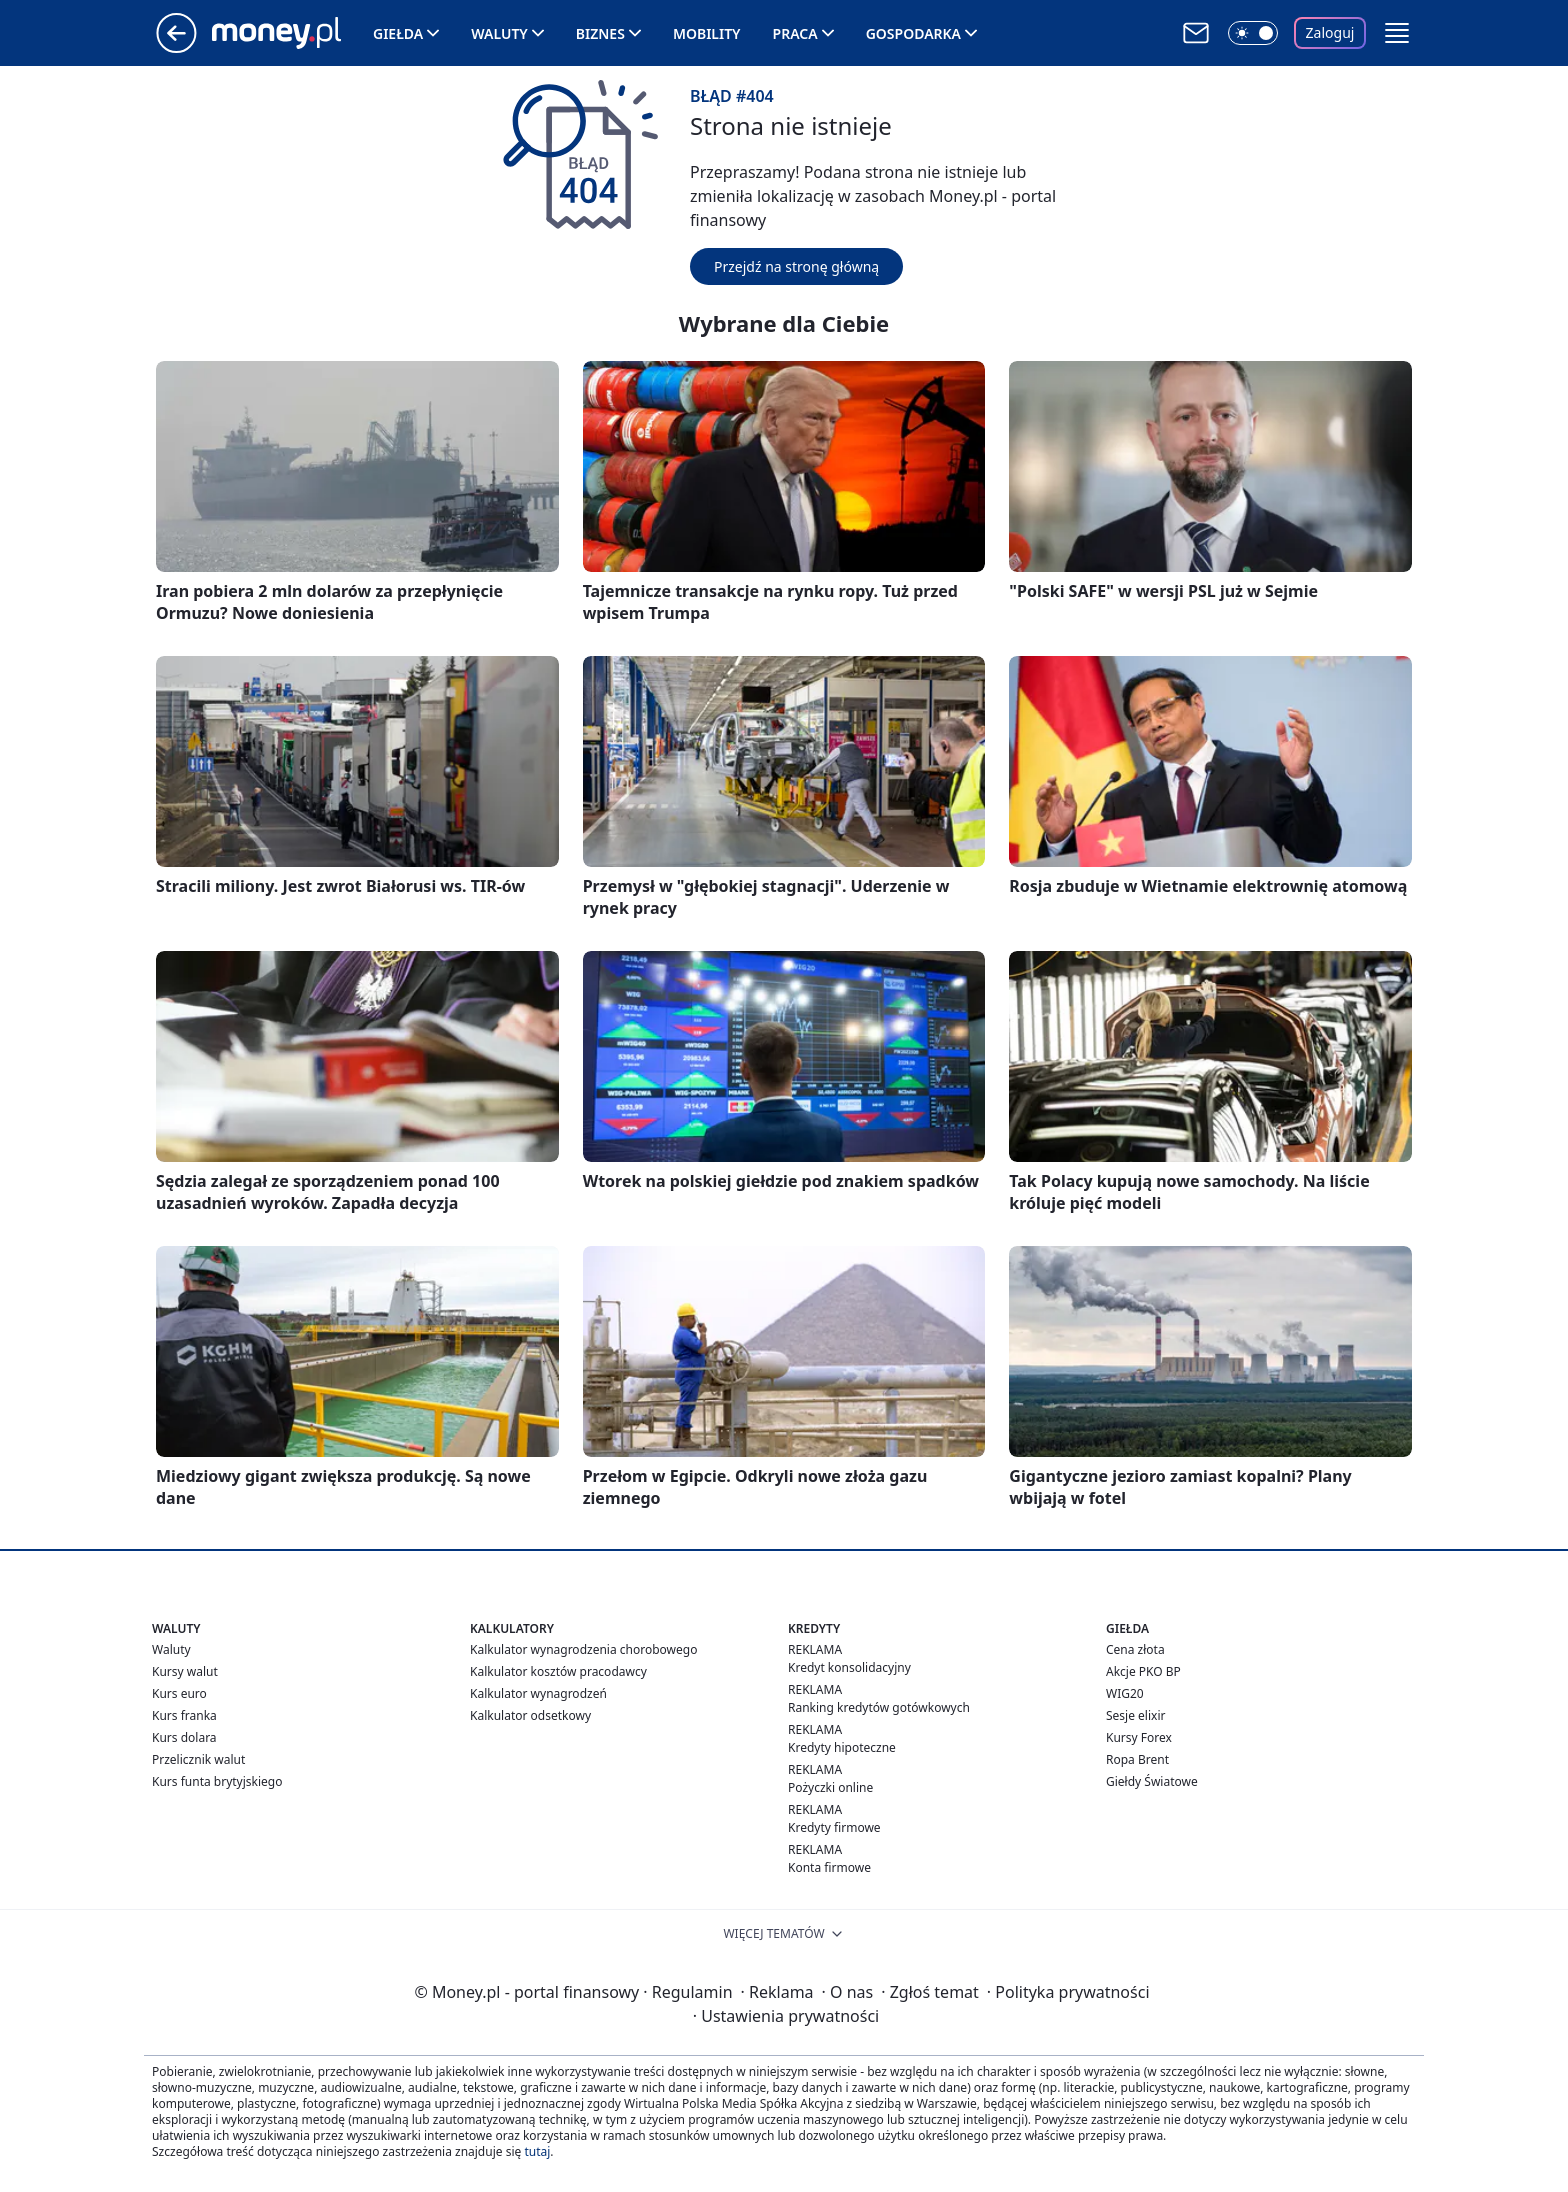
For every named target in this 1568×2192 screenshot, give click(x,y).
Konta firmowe (829, 1867)
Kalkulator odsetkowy (530, 1715)
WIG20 (1125, 1693)
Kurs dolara (184, 1737)
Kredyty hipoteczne (842, 1747)
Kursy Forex (1139, 1737)
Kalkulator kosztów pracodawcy (558, 1671)
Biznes (600, 33)
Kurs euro (179, 1693)
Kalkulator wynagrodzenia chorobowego (583, 1649)
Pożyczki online (830, 1787)
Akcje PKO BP (1143, 1671)
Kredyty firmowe (834, 1827)
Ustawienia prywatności (786, 2016)
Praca (795, 33)
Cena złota (1135, 1649)
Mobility (707, 33)
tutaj (537, 2151)
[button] (1397, 33)
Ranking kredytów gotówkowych (879, 1707)
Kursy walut (185, 1671)
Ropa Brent (1137, 1759)
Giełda (398, 33)
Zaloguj (1330, 32)
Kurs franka (184, 1715)
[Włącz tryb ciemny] (1253, 33)
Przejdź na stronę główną (796, 266)
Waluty (499, 33)
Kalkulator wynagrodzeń (538, 1693)
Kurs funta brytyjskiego (217, 1781)
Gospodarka (913, 33)
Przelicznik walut (198, 1759)
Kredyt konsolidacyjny (849, 1667)
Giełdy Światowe (1152, 1781)
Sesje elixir (1135, 1715)
